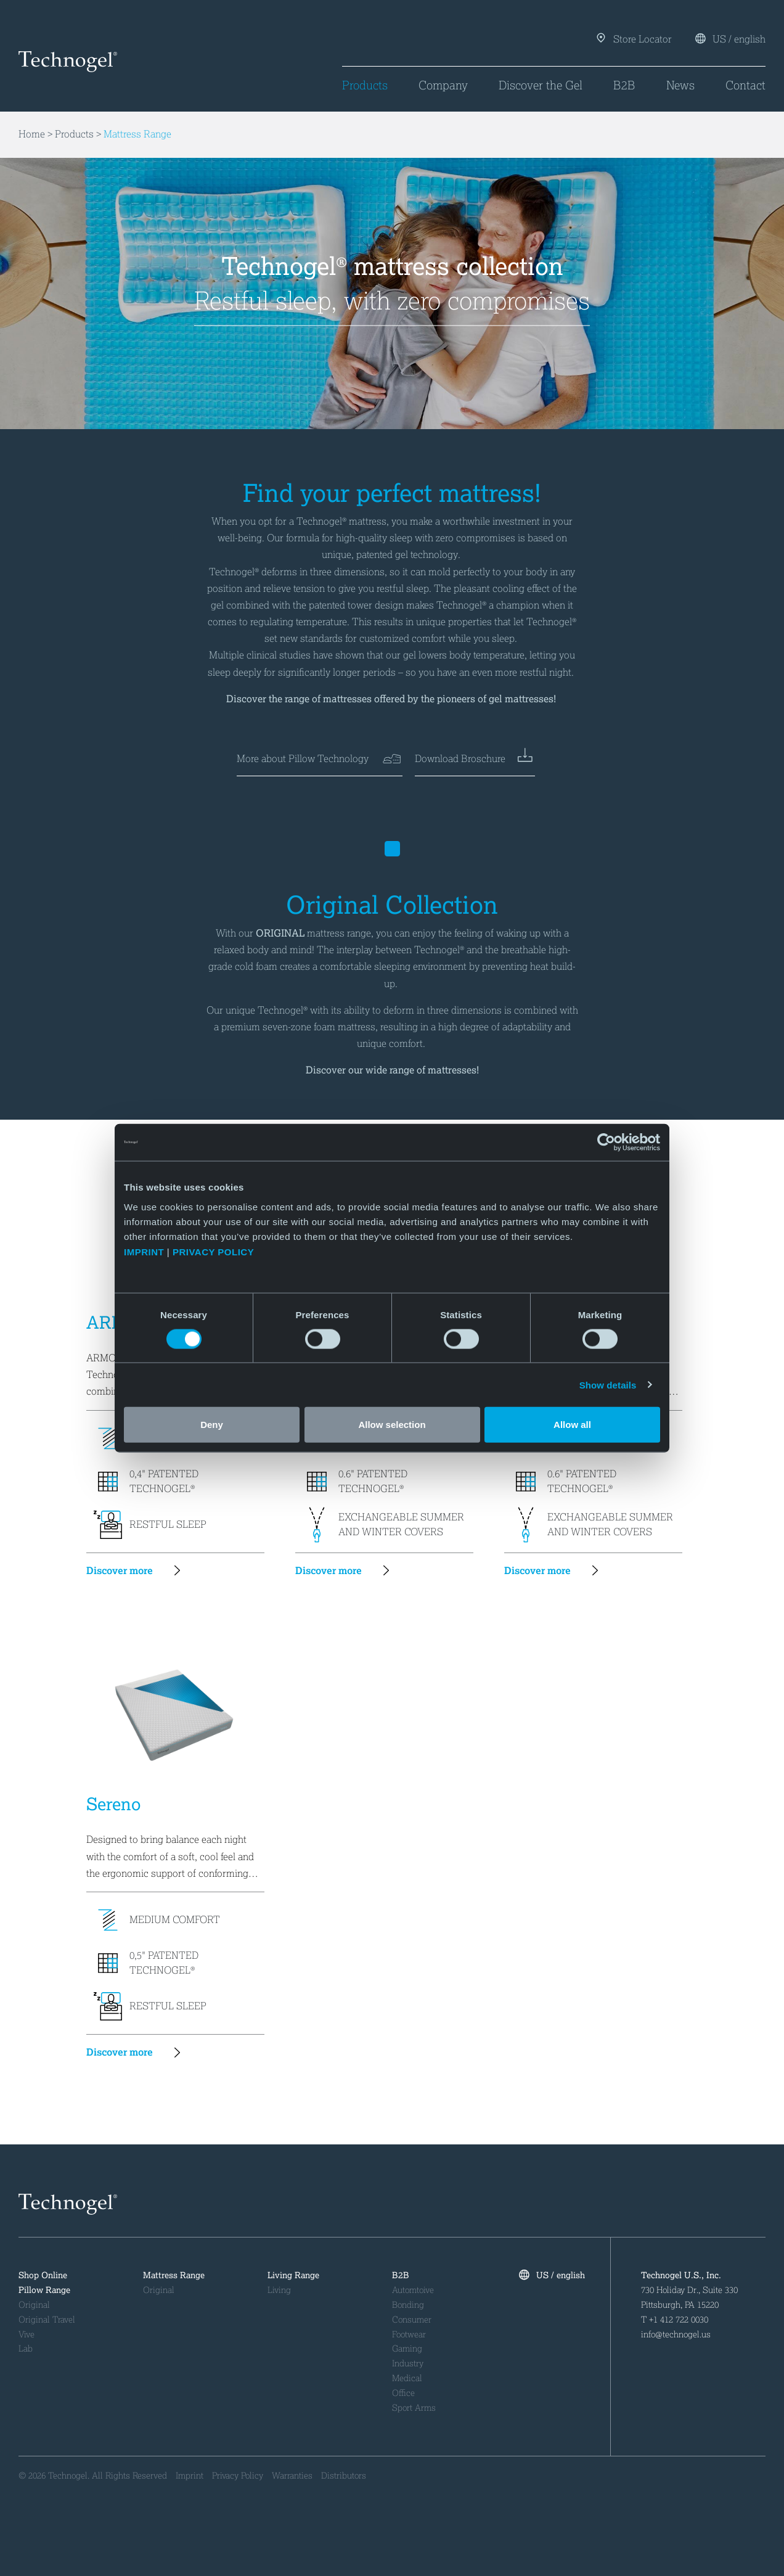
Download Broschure (474, 758)
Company (443, 85)
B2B (624, 85)
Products (365, 85)
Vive (26, 2334)
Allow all (572, 1424)
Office (403, 2393)
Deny (211, 1424)
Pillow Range (44, 2290)
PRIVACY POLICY (215, 1251)
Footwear (409, 2334)
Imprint (189, 2476)
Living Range (293, 2275)
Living (279, 2290)
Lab (25, 2349)
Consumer (411, 2320)
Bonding (408, 2305)
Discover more (139, 1571)
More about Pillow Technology (319, 758)
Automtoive (413, 2290)
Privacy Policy (237, 2476)
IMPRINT (144, 1251)
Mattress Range (137, 135)
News (680, 85)
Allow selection (391, 1424)
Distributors (343, 2476)
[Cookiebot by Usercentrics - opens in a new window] (606, 1142)
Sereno (113, 1804)
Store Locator (635, 39)
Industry (407, 2363)
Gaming (407, 2349)
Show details (608, 1384)
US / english (730, 39)
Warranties (292, 2476)
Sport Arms (414, 2408)
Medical (407, 2378)
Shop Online (42, 2275)
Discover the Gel (540, 85)
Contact (745, 85)
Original (34, 2305)
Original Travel (46, 2320)
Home (31, 135)
